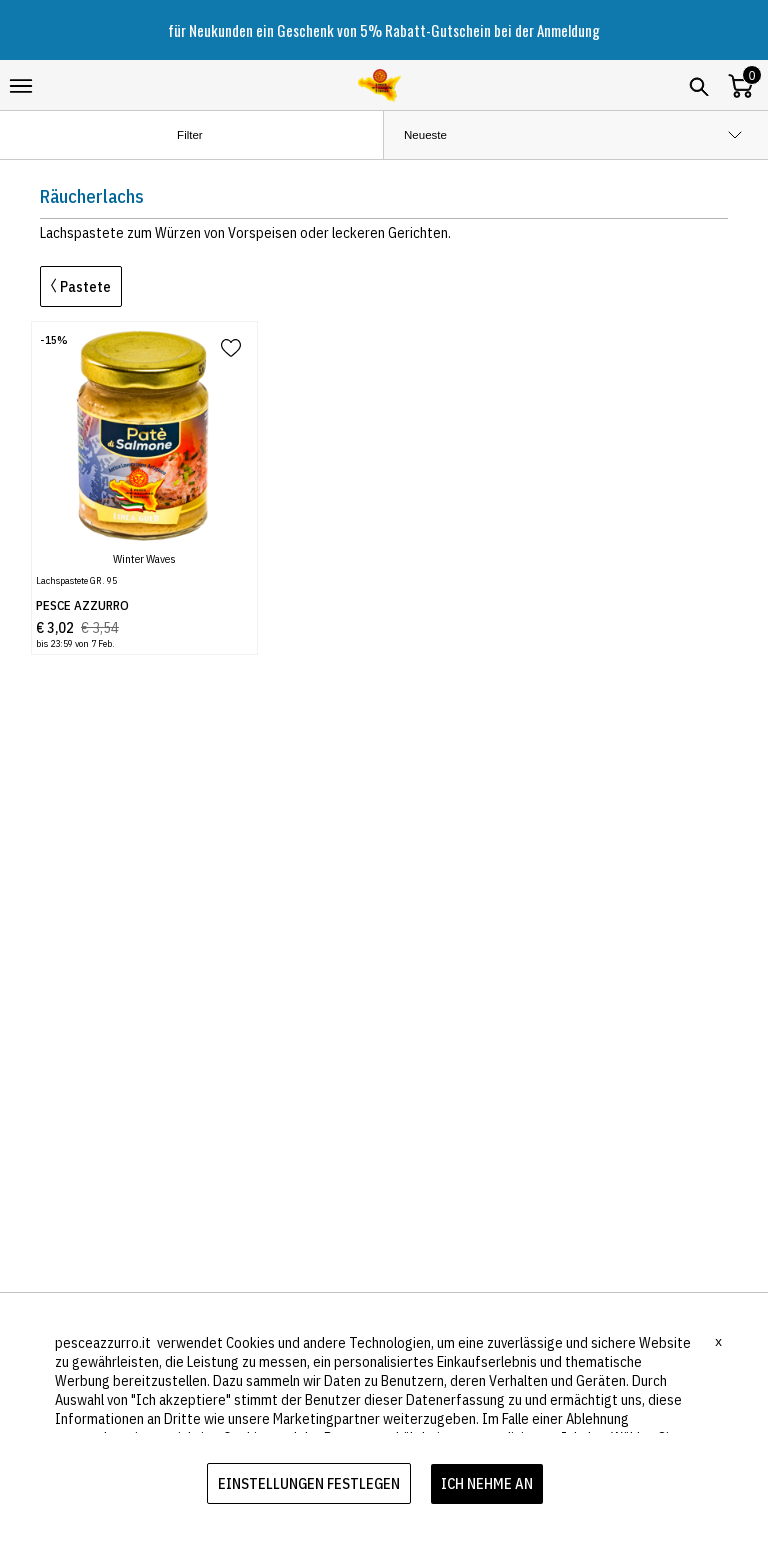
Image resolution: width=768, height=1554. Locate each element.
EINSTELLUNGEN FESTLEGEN (309, 1483)
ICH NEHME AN (487, 1483)
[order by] (576, 135)
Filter (206, 136)
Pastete (81, 286)
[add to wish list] (231, 349)
